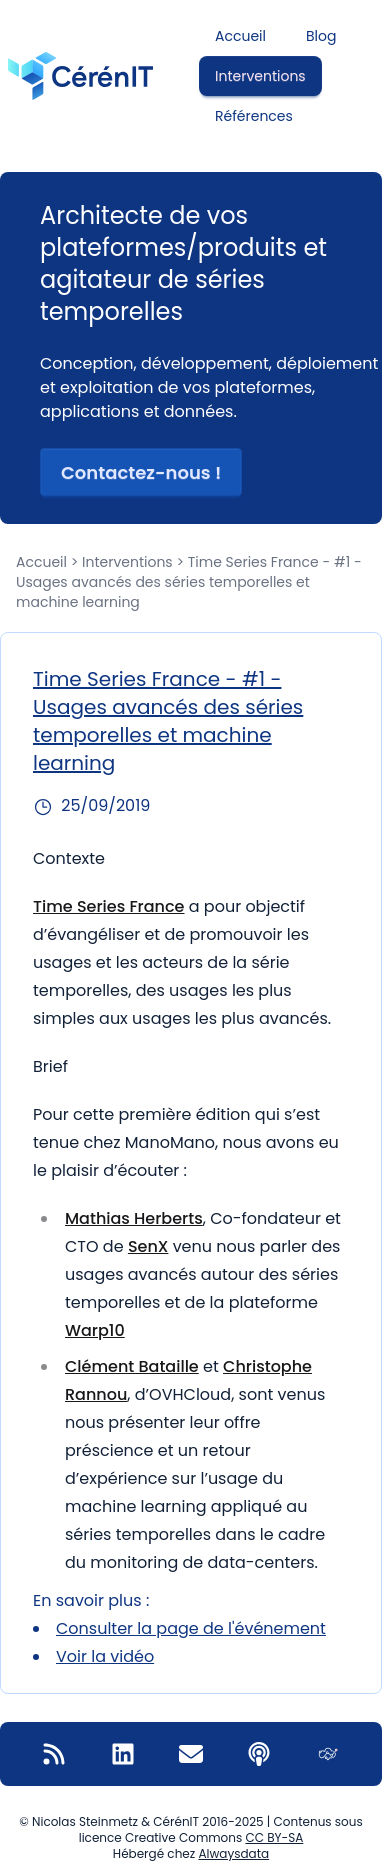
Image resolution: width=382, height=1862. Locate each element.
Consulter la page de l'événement (191, 1628)
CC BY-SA (274, 1837)
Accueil (240, 36)
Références (254, 116)
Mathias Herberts (134, 1218)
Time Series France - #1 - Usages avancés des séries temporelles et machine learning (168, 721)
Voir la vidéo (105, 1656)
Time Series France (108, 906)
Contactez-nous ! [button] (141, 472)
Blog (321, 36)
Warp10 (95, 1330)
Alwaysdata (233, 1853)
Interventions (260, 76)
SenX (148, 1246)
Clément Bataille (132, 1366)
